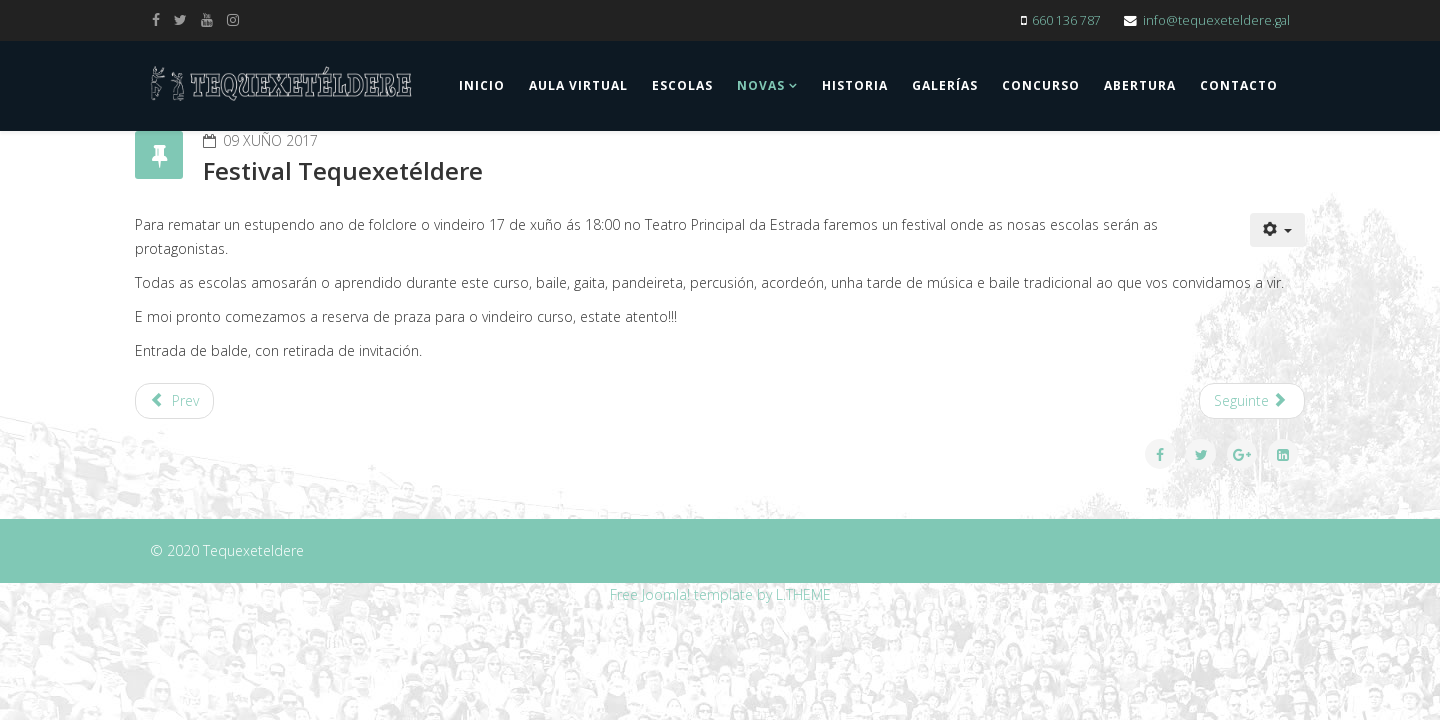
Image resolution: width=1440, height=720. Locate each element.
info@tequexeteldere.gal (1216, 20)
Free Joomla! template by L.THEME (720, 594)
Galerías (945, 85)
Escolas (682, 85)
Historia (855, 85)
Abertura (1140, 85)
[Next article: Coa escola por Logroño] (1252, 401)
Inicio (482, 85)
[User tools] (1278, 230)
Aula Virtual (578, 85)
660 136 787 (1066, 20)
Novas (761, 85)
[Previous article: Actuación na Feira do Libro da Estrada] (174, 401)
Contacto (1239, 85)
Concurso (1041, 85)
